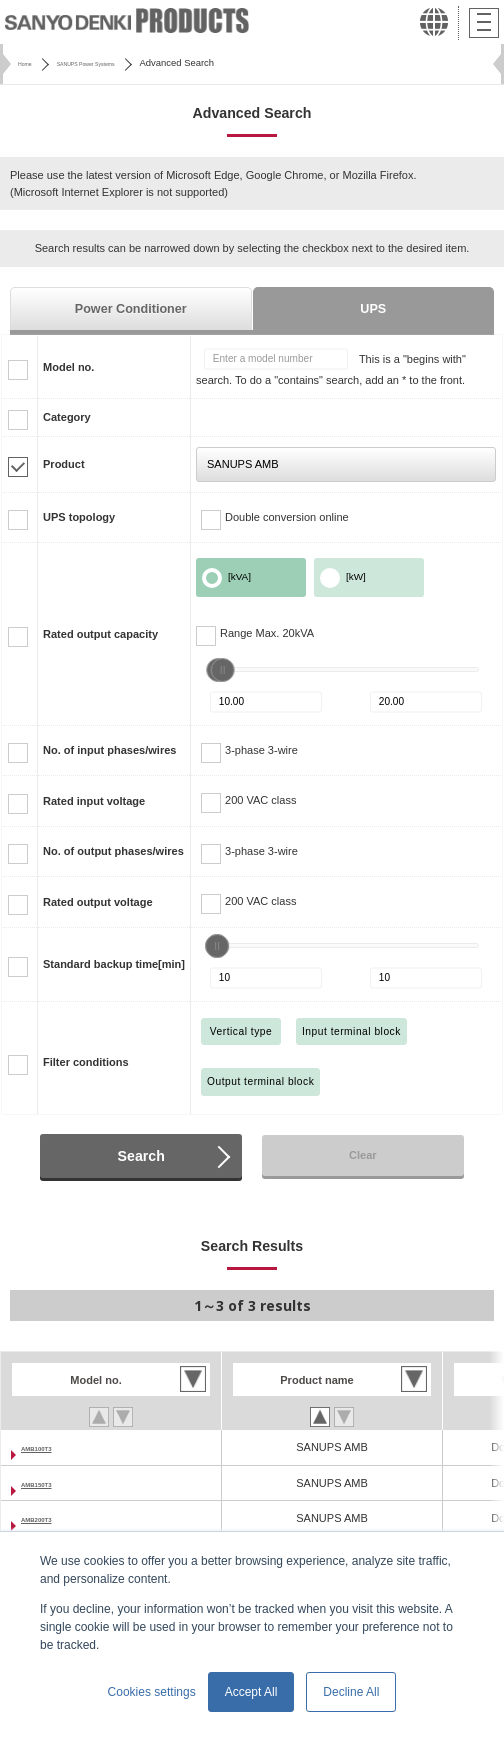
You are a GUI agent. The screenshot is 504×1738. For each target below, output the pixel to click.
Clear (363, 1155)
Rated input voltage (94, 801)
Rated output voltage (98, 902)
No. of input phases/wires (109, 750)
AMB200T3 (49, 1518)
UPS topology (79, 517)
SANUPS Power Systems (121, 62)
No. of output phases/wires (113, 851)
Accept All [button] (251, 1692)
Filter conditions (86, 1062)
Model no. (68, 367)
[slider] (223, 670)
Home (30, 62)
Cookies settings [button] (152, 1692)
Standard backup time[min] (114, 964)
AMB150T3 (49, 1483)
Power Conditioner (131, 309)
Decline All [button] (351, 1692)
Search (141, 1156)
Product (64, 464)
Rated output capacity (100, 634)
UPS (373, 309)
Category (67, 417)
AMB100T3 (49, 1447)
